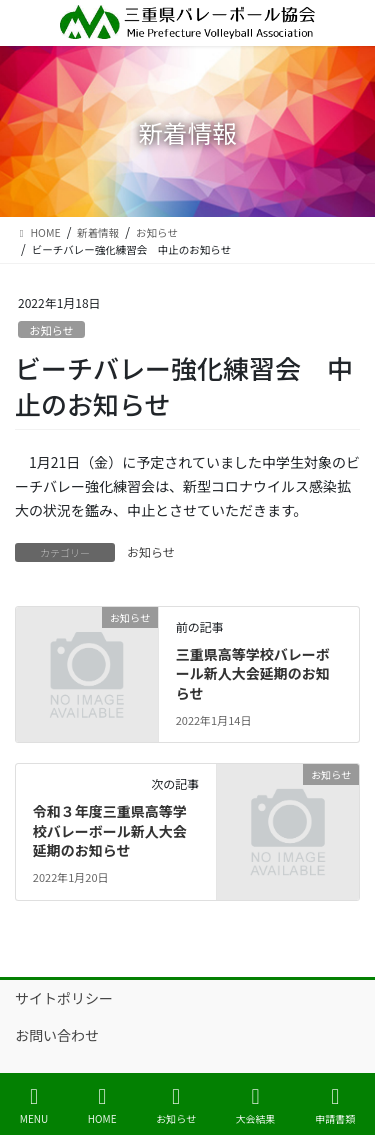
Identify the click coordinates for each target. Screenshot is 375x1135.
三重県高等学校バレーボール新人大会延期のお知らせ (253, 673)
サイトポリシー (64, 998)
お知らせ (51, 330)
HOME (102, 1105)
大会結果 (256, 1105)
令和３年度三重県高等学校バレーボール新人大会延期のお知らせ (110, 830)
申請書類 (335, 1105)
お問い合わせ (57, 1035)
